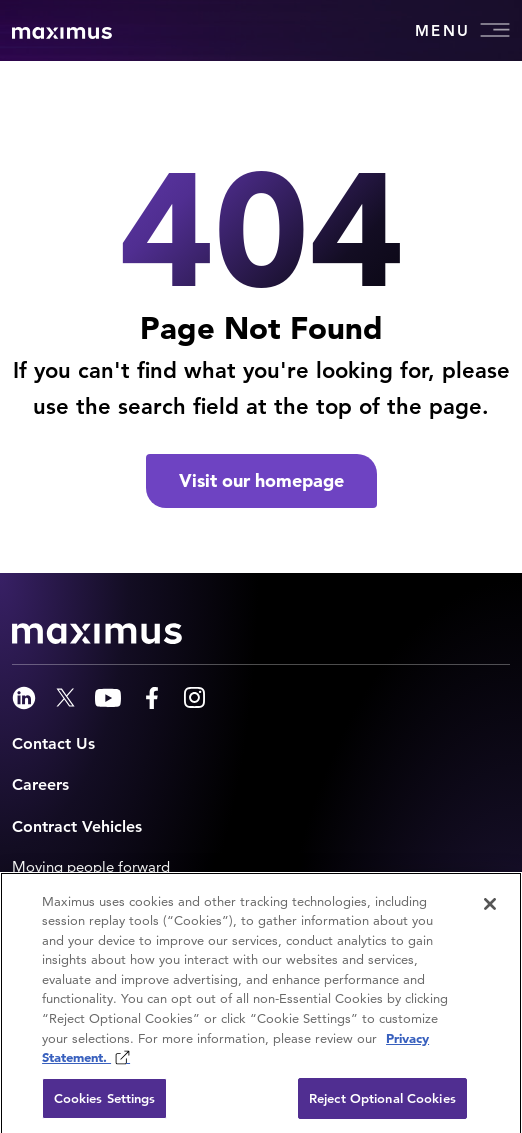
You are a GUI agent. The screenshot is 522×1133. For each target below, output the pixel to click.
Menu (462, 30)
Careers (40, 784)
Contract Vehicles (77, 826)
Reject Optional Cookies (382, 1103)
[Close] (490, 909)
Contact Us (53, 743)
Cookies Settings (105, 1103)
